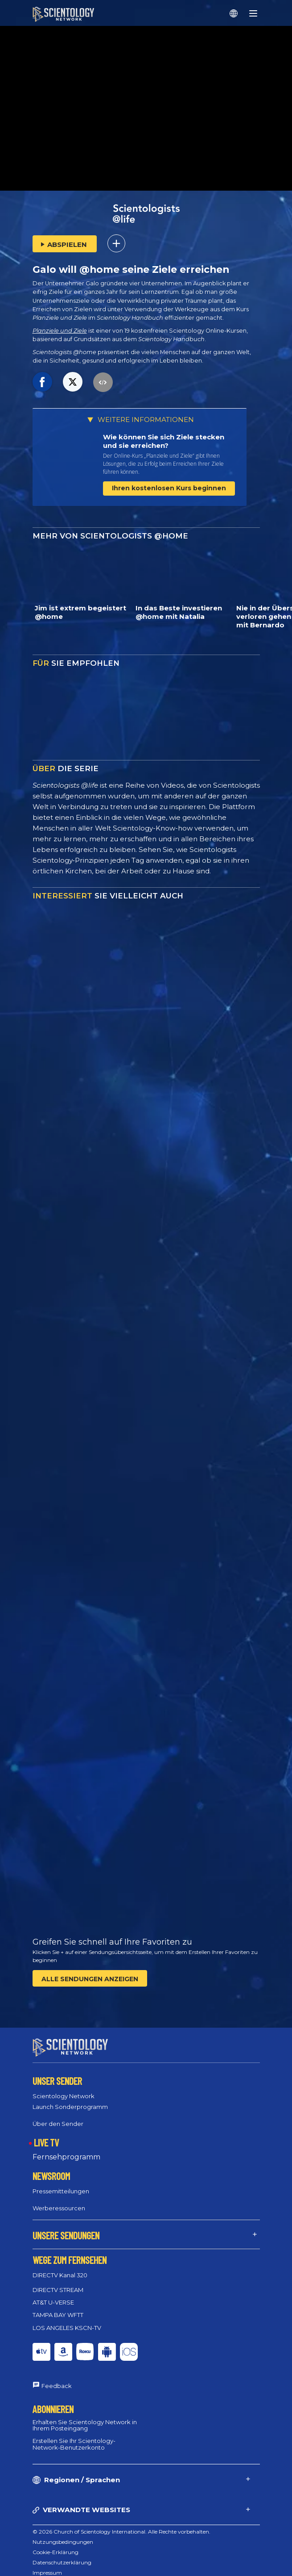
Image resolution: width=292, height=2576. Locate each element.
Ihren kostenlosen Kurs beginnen (169, 488)
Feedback (56, 2377)
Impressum (47, 2564)
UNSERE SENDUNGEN (66, 2227)
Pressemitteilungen (61, 2183)
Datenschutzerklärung (62, 2554)
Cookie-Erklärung (55, 2544)
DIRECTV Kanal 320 (60, 2267)
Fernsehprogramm (66, 2149)
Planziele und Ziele (60, 330)
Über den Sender (58, 2115)
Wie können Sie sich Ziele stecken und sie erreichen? (163, 441)
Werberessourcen (59, 2200)
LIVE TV (46, 2134)
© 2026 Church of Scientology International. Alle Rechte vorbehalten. (121, 2523)
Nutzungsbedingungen (63, 2533)
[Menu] (253, 13)
